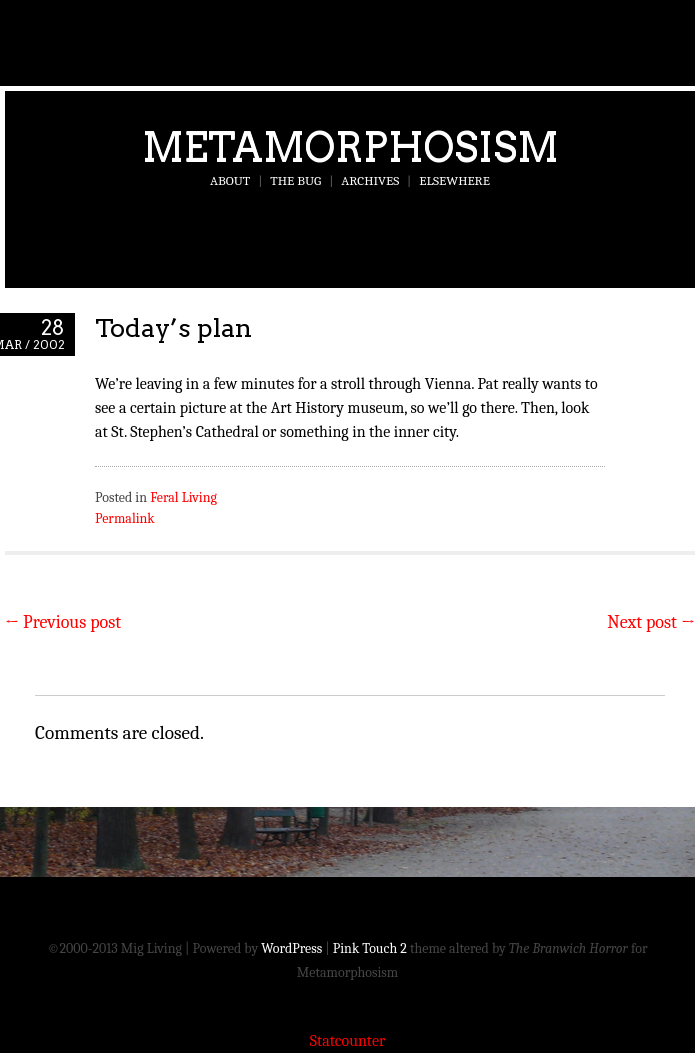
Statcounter (348, 1041)
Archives (370, 180)
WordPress (291, 948)
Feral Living (183, 497)
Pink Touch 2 (370, 948)
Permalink (125, 518)
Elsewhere (454, 180)
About (230, 180)
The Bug (295, 180)
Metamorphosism (350, 147)
